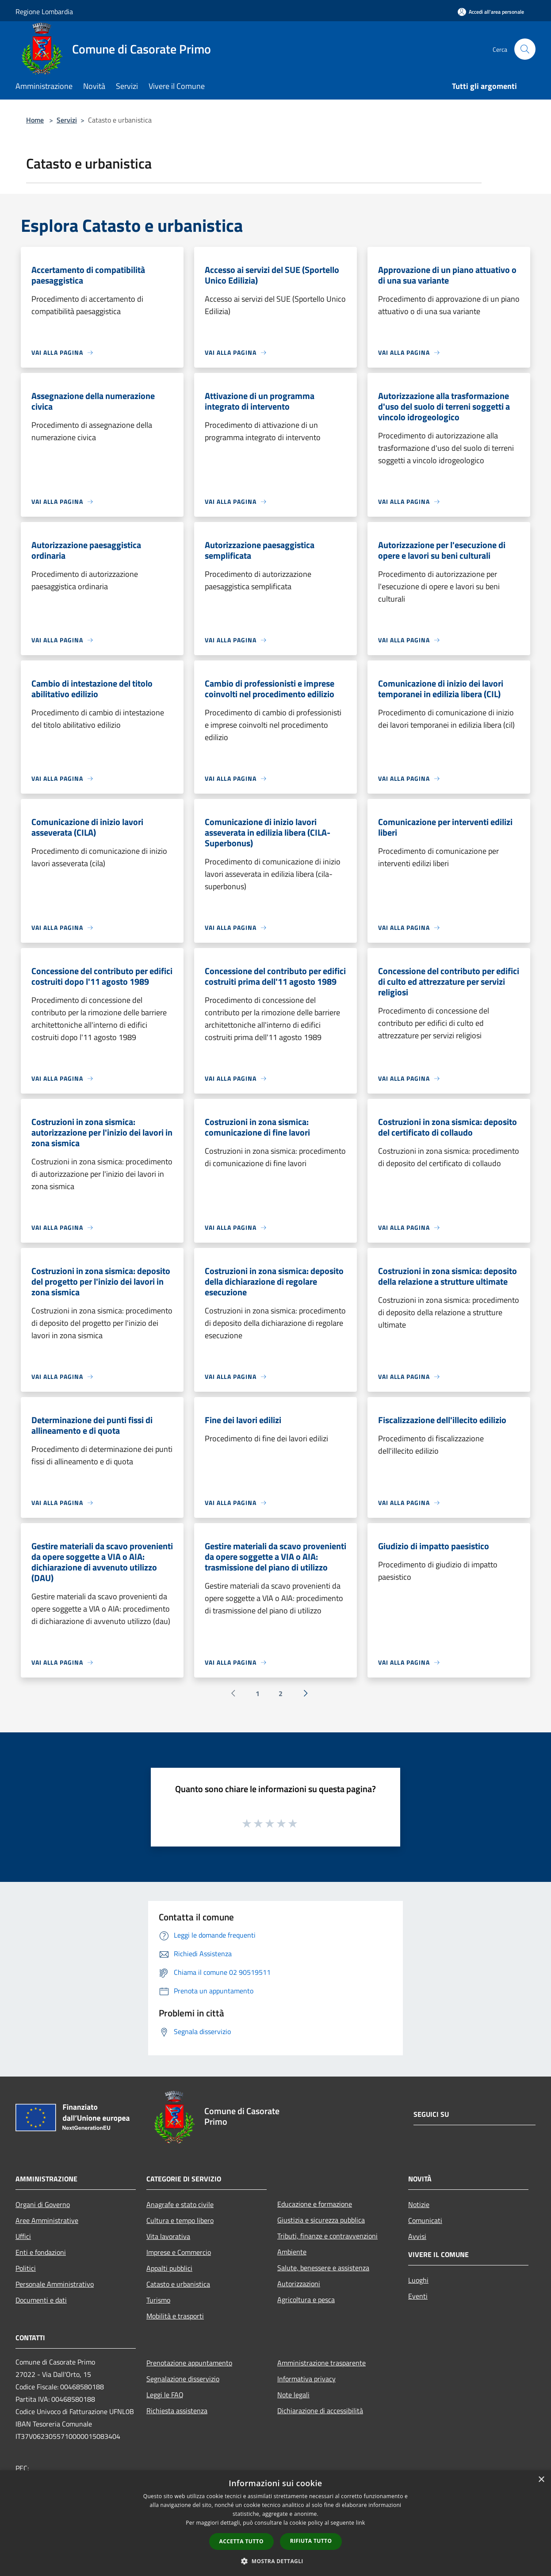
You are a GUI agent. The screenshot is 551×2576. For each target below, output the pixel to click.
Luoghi (418, 2280)
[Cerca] (525, 49)
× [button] (541, 2479)
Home (35, 120)
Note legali (293, 2394)
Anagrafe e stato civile (180, 2204)
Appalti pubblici (169, 2268)
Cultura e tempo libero (180, 2220)
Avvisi (417, 2236)
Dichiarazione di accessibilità (320, 2410)
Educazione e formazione (314, 2204)
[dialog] (275, 2523)
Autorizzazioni (298, 2283)
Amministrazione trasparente (321, 2362)
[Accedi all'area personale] (491, 11)
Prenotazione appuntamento (189, 2362)
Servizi (67, 120)
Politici (25, 2268)
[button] (275, 2561)
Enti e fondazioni (40, 2252)
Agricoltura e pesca (306, 2299)
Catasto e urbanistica (178, 2284)
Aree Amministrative (46, 2220)
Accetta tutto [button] (241, 2541)
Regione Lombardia (44, 11)
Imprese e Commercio (178, 2252)
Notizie (418, 2204)
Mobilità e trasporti (175, 2316)
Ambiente (291, 2251)
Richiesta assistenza (176, 2410)
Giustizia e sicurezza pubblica (321, 2220)
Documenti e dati (41, 2300)
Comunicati (425, 2220)
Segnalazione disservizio (182, 2378)
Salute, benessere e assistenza (323, 2267)
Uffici (23, 2236)
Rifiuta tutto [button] (311, 2541)
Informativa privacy (306, 2378)
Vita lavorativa (168, 2236)
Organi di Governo (42, 2204)
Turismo (158, 2300)
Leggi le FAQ (165, 2394)
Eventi (418, 2296)
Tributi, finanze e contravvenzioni (327, 2235)
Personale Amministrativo (54, 2284)
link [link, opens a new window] (360, 2522)
